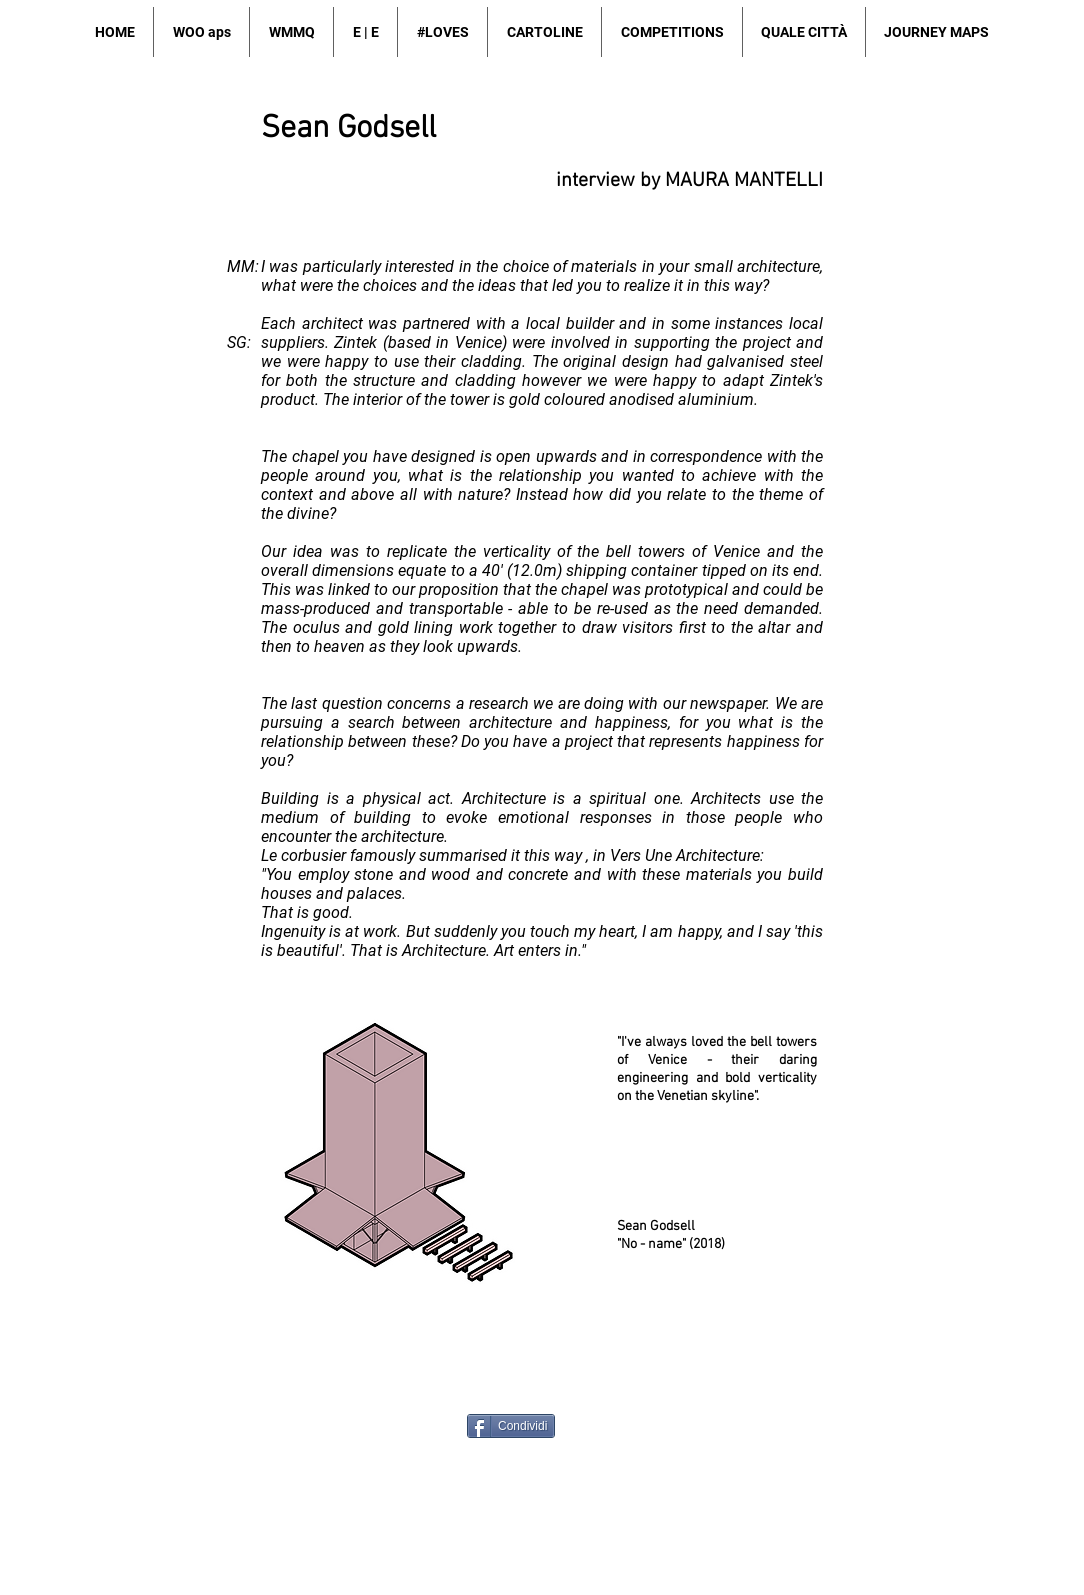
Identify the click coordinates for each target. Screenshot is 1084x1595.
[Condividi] (511, 1426)
